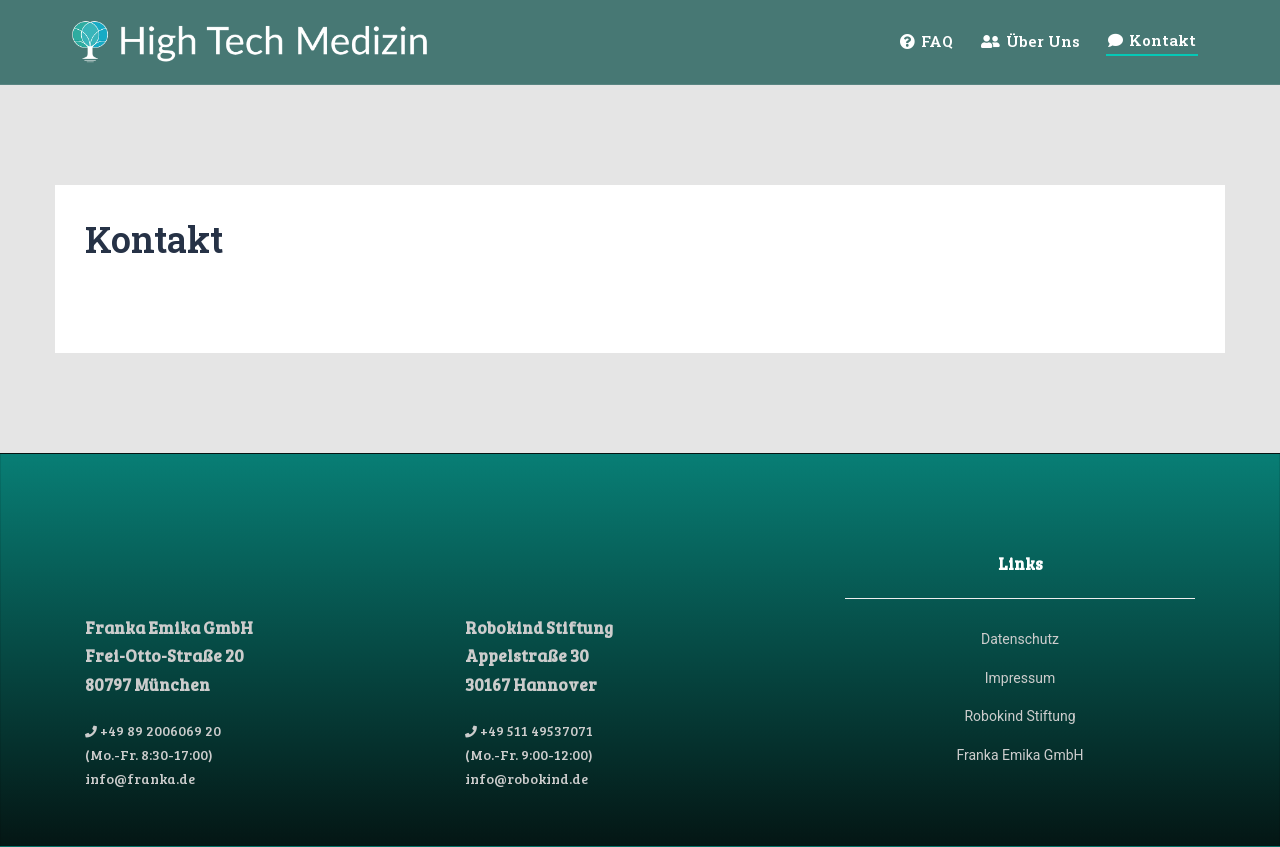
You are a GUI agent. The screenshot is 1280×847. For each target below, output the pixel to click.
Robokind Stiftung (1019, 716)
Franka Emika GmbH (1019, 755)
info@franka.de (140, 778)
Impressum (1020, 678)
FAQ (937, 41)
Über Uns (1043, 41)
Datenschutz (1020, 639)
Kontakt (1162, 40)
